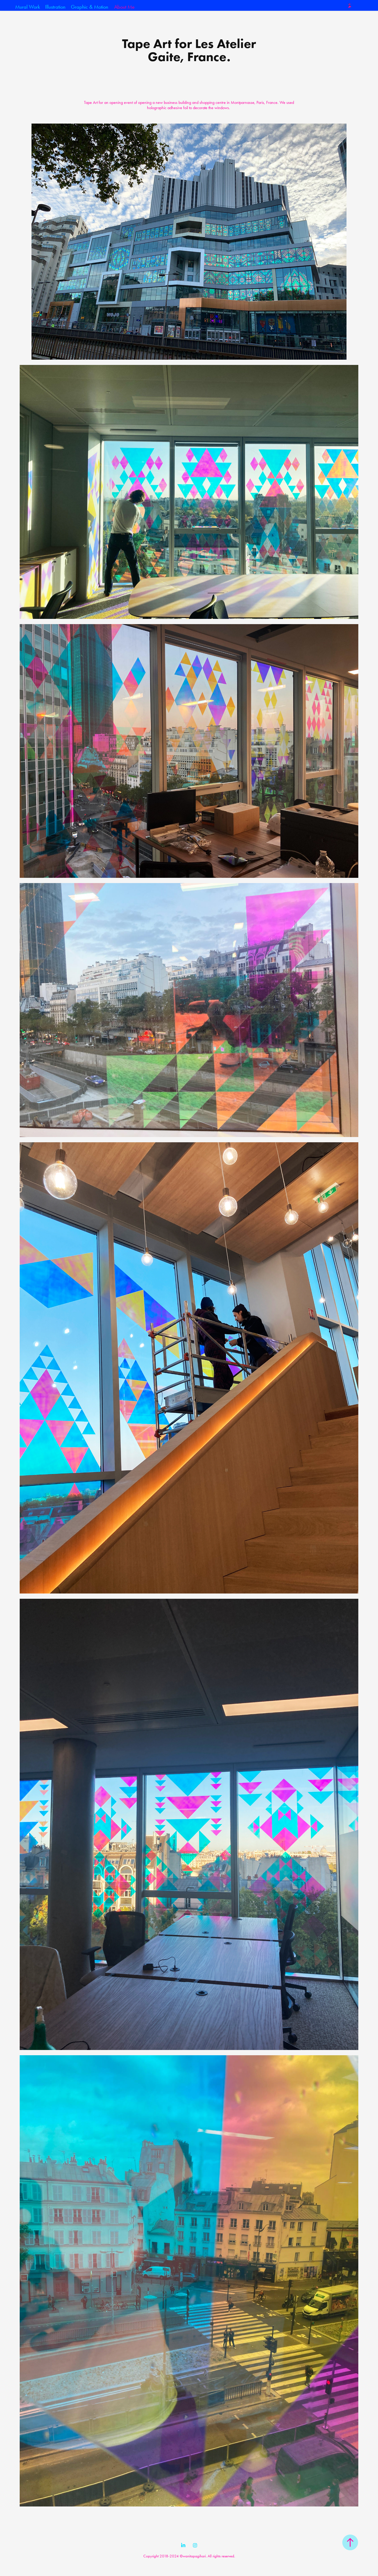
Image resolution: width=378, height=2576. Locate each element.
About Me (124, 7)
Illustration (55, 7)
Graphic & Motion (89, 7)
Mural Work (27, 7)
